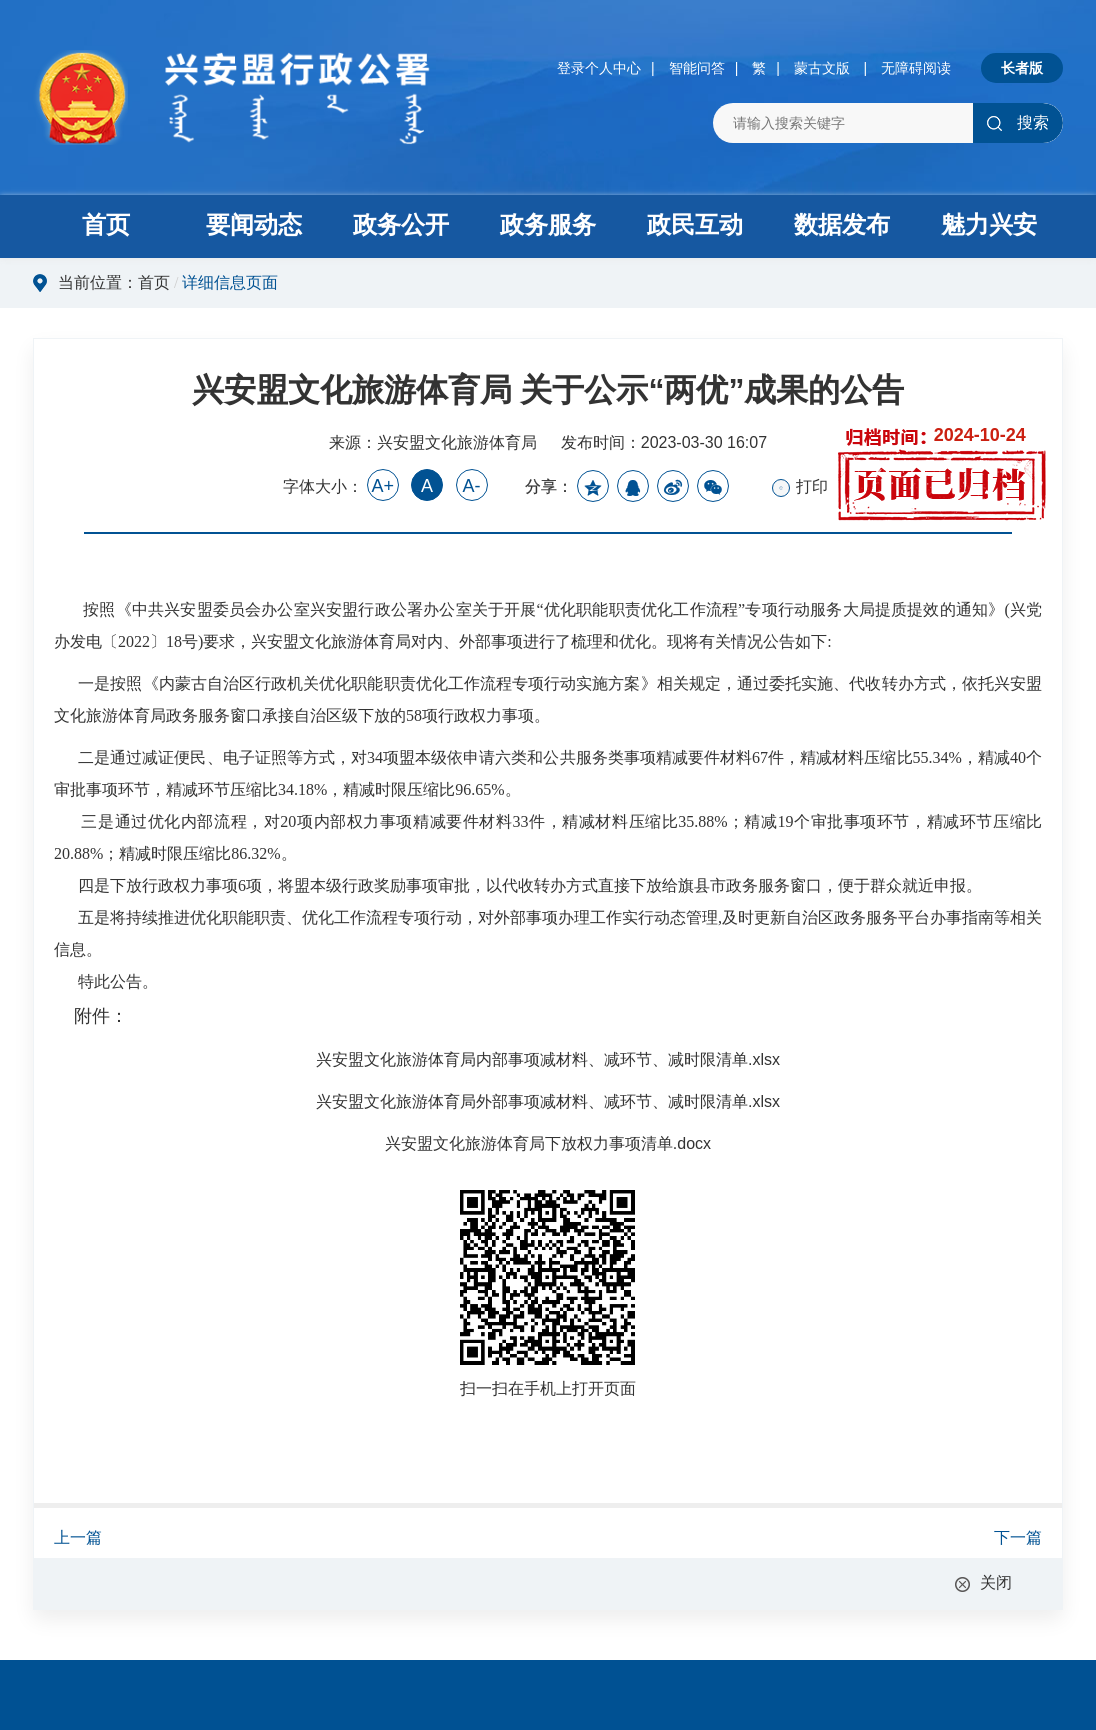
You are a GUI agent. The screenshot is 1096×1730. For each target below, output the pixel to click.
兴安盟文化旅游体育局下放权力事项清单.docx (548, 1143)
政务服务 (548, 224)
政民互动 (695, 224)
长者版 (1022, 68)
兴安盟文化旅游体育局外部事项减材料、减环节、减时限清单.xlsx (548, 1101)
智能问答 (697, 68)
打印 (800, 487)
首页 (106, 224)
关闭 (996, 1582)
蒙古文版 (822, 68)
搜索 (1017, 122)
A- (472, 486)
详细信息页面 (230, 282)
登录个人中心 (599, 68)
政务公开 (401, 224)
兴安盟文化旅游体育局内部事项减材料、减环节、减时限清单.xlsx (548, 1059)
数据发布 (842, 224)
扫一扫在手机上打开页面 (548, 1388)
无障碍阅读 (916, 68)
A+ (382, 486)
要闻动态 (254, 224)
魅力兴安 (989, 224)
